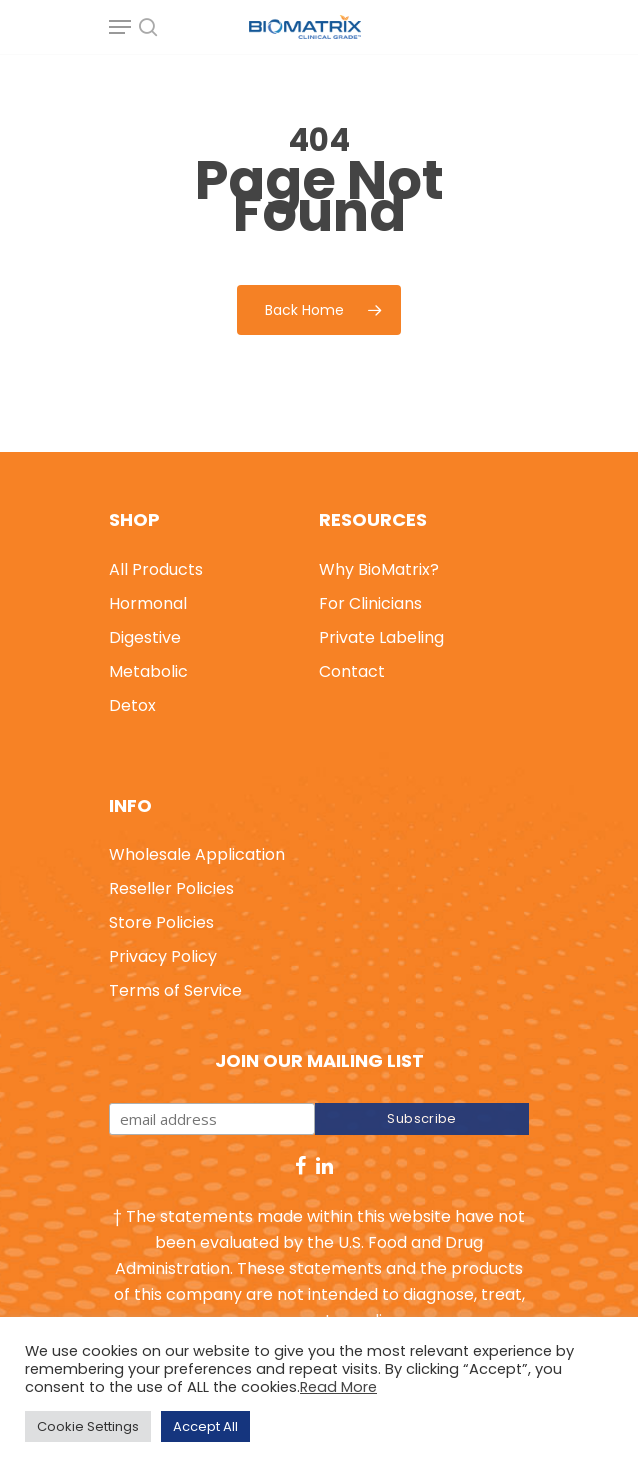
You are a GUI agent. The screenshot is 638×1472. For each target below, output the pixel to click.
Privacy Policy (163, 956)
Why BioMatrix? (379, 569)
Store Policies (161, 922)
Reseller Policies (171, 888)
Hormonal (148, 603)
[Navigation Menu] (120, 27)
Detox (132, 705)
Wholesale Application (197, 854)
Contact (352, 671)
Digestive (145, 637)
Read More (338, 1387)
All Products (156, 569)
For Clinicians (370, 603)
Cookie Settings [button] (88, 1426)
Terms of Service (175, 990)
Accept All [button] (205, 1426)
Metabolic (148, 671)
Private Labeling (381, 637)
